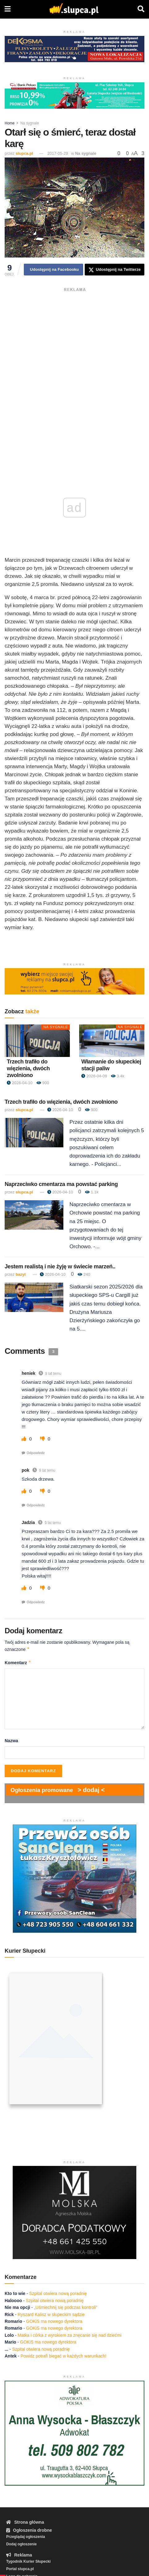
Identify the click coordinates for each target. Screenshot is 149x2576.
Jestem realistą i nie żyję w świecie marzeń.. (60, 1266)
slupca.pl (24, 153)
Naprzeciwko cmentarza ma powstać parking (61, 1184)
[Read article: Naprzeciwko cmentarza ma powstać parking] (34, 1215)
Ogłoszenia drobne (29, 2530)
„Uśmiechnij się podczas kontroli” (66, 2307)
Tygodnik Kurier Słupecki (28, 2561)
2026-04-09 (94, 1076)
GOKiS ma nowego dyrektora (54, 2321)
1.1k (91, 1192)
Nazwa (11, 1740)
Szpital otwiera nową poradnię (58, 2293)
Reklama (19, 2554)
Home (10, 123)
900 (42, 1082)
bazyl (20, 1274)
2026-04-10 (19, 1082)
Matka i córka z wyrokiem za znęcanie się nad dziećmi (69, 2335)
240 (84, 1274)
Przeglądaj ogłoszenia (25, 2537)
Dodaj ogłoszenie (21, 2544)
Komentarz (18, 1662)
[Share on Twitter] (114, 269)
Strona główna (25, 2522)
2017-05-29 (57, 153)
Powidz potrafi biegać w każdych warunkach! (63, 2355)
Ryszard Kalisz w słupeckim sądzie (51, 2314)
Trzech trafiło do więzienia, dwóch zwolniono (28, 1068)
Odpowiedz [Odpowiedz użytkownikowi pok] (36, 1505)
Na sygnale (29, 123)
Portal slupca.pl (20, 2569)
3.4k (117, 1076)
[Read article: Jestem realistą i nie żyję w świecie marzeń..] (34, 1297)
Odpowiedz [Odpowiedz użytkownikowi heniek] (36, 1453)
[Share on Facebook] (53, 269)
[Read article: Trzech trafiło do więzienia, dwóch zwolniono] (37, 1040)
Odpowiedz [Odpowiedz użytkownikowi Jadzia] (36, 1602)
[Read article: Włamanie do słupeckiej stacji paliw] (111, 1040)
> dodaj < (91, 1789)
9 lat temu (53, 1373)
